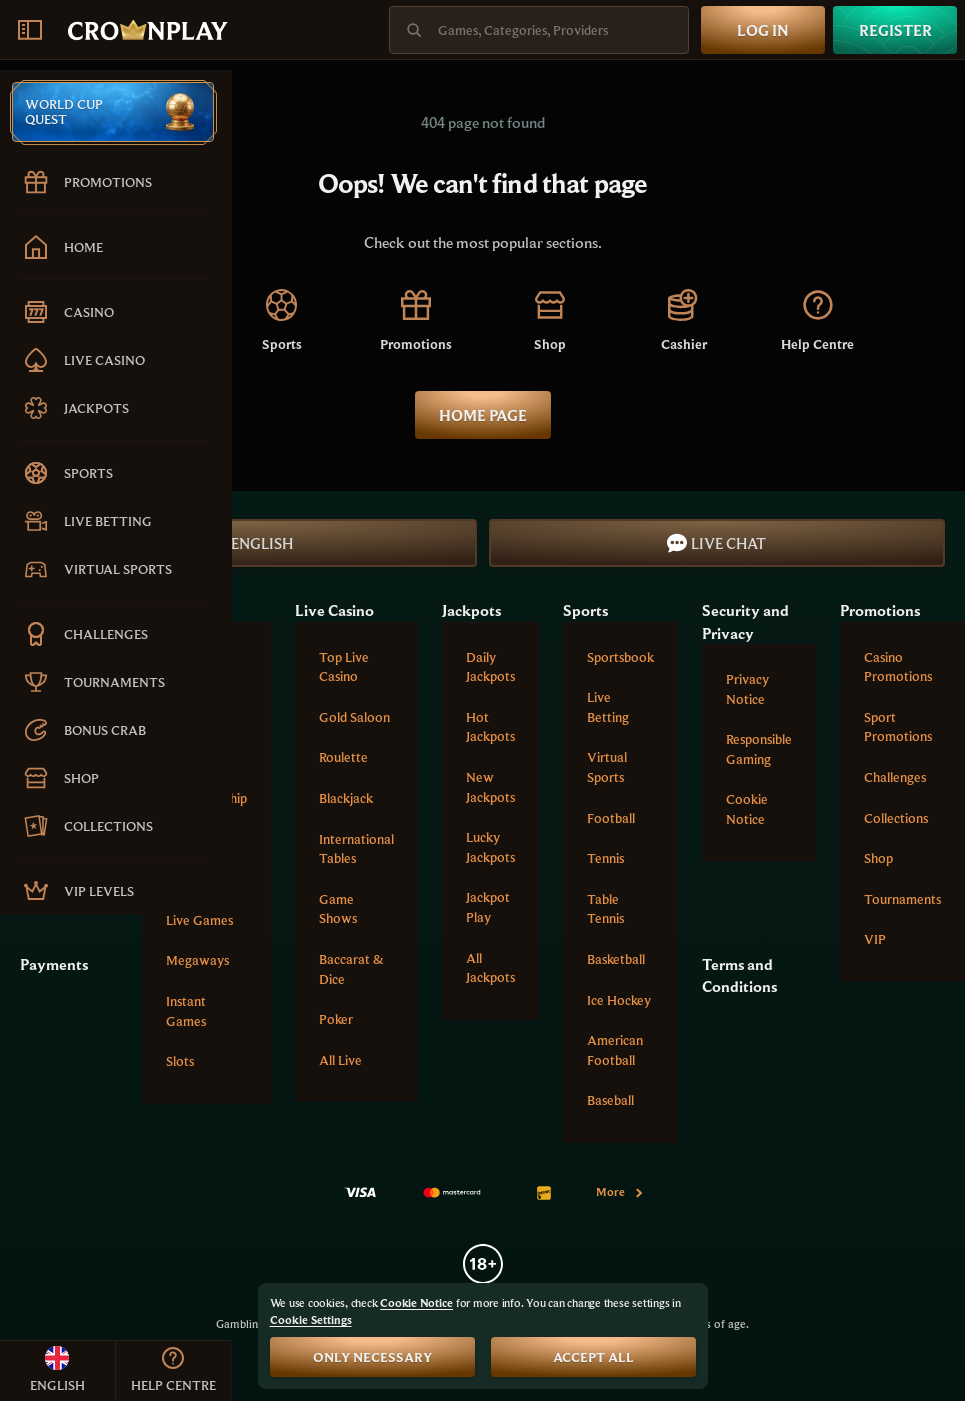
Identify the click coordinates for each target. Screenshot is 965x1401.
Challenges (895, 777)
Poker (336, 1019)
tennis (605, 858)
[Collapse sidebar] (30, 30)
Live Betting (608, 707)
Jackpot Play (488, 907)
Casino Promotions (898, 667)
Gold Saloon (354, 717)
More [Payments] (620, 1191)
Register (895, 30)
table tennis (605, 909)
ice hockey (619, 1000)
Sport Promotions (898, 727)
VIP (875, 939)
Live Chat (716, 543)
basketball (616, 959)
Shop (878, 858)
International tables (356, 849)
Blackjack (346, 798)
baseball (610, 1100)
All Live (340, 1060)
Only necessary (372, 1357)
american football (615, 1050)
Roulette (343, 757)
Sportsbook (620, 657)
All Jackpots (490, 968)
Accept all (593, 1357)
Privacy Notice (747, 689)
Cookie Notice (747, 809)
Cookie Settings (311, 1320)
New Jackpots (490, 787)
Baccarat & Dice (351, 969)
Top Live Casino (344, 667)
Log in (763, 30)
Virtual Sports (607, 767)
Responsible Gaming (759, 749)
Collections (896, 818)
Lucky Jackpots (490, 847)
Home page (483, 415)
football (611, 818)
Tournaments (902, 899)
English (248, 543)
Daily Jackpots (490, 667)
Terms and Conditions (739, 975)
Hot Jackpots (490, 727)
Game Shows (338, 909)
